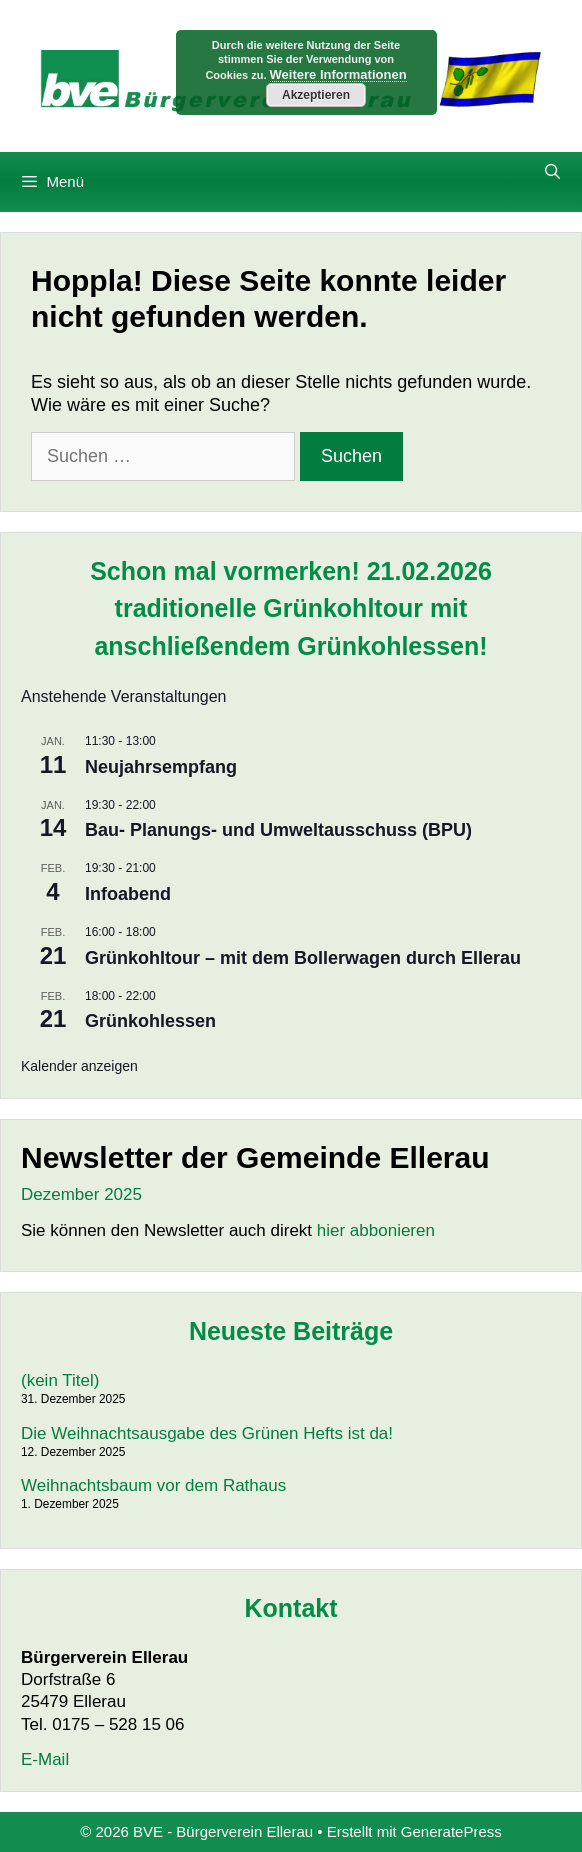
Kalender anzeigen (79, 1066)
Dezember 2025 (81, 1194)
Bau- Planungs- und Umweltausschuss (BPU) (278, 830)
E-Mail (45, 1759)
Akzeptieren (316, 95)
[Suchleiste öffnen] (552, 172)
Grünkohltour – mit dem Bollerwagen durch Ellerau (303, 958)
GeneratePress (451, 1831)
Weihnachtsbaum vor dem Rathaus (153, 1485)
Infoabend (128, 894)
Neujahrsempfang (161, 767)
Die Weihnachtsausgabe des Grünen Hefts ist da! (207, 1433)
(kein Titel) (60, 1380)
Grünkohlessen (150, 1021)
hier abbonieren (376, 1230)
